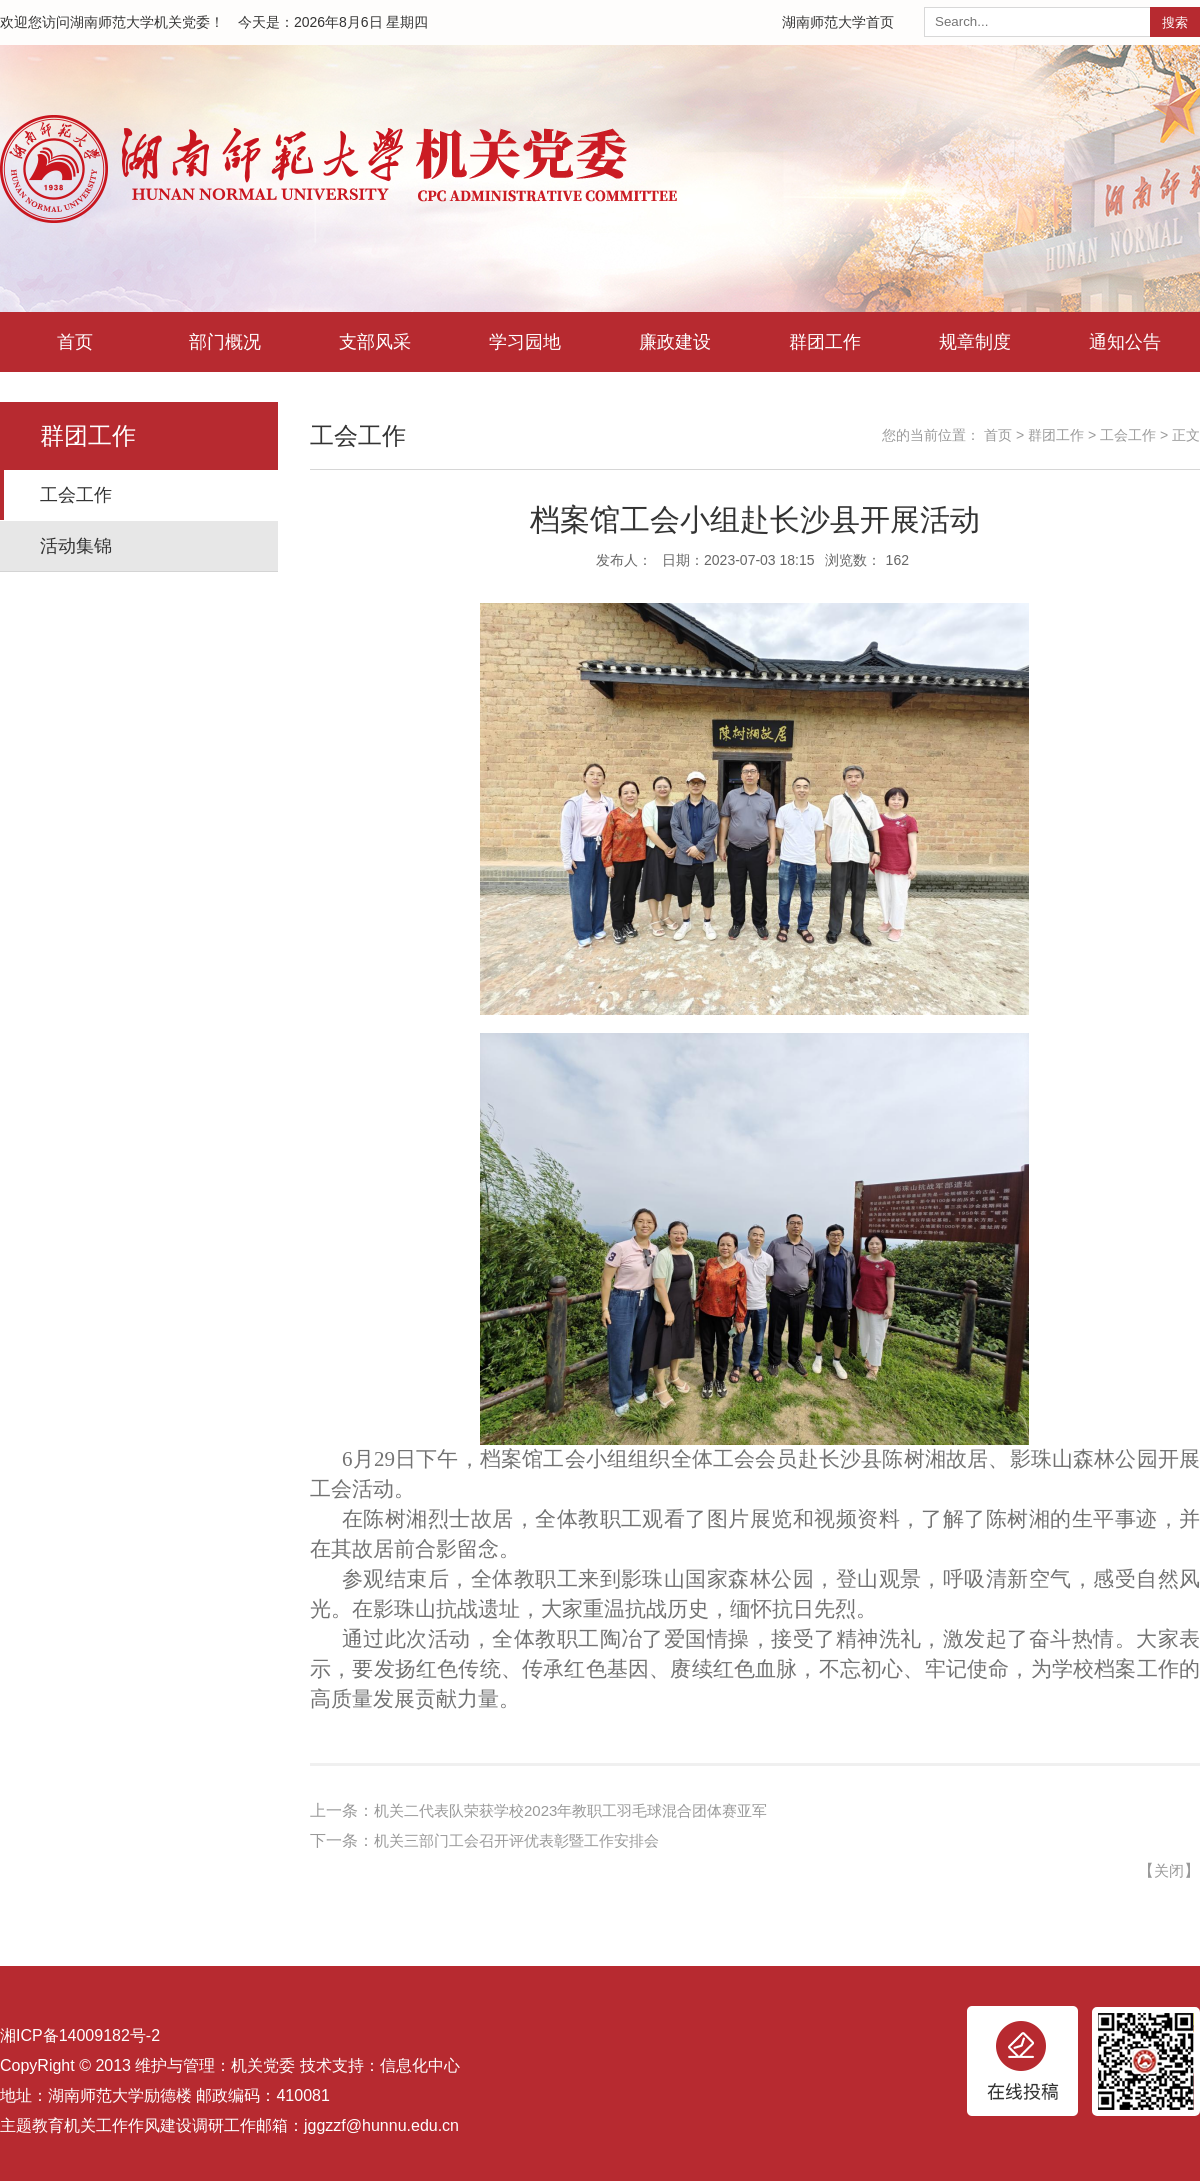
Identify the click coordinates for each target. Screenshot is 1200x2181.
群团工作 (825, 342)
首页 (75, 342)
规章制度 (975, 342)
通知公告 (1125, 342)
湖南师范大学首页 (838, 22)
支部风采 (375, 342)
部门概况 (225, 342)
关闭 (1168, 1870)
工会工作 (76, 495)
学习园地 (525, 342)
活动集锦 (76, 546)
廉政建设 (675, 342)
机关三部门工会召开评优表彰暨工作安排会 (526, 1840)
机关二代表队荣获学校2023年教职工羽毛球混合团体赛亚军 (584, 1810)
